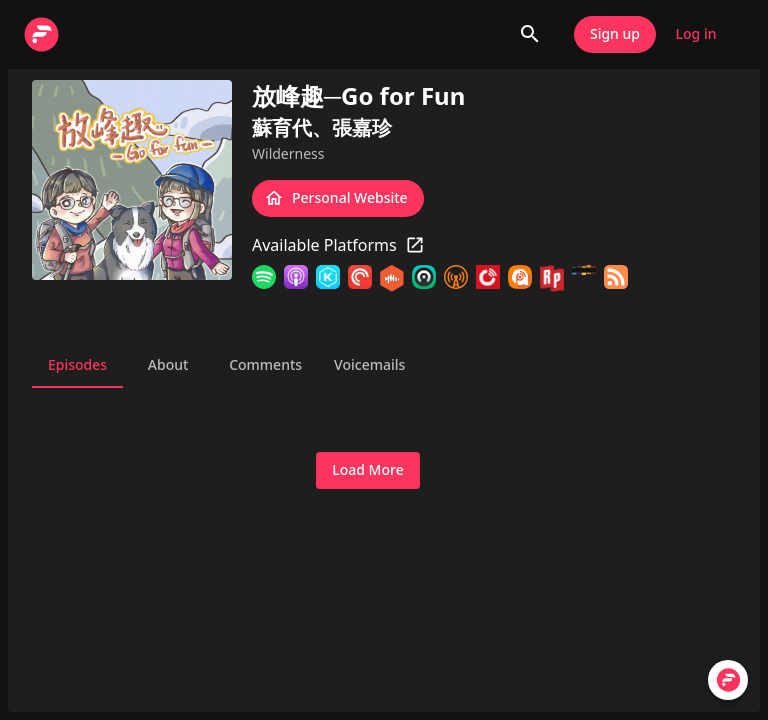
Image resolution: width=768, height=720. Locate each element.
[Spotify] (264, 279)
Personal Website (338, 198)
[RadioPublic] (552, 279)
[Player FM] (488, 279)
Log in (696, 34)
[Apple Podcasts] (296, 279)
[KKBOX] (328, 279)
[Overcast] (456, 279)
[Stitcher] (584, 279)
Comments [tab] (265, 364)
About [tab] (168, 364)
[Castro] (424, 279)
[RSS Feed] (616, 279)
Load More (367, 470)
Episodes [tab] (77, 364)
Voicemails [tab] (369, 364)
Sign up (615, 34)
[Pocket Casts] (360, 279)
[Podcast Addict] (520, 279)
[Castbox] (392, 279)
